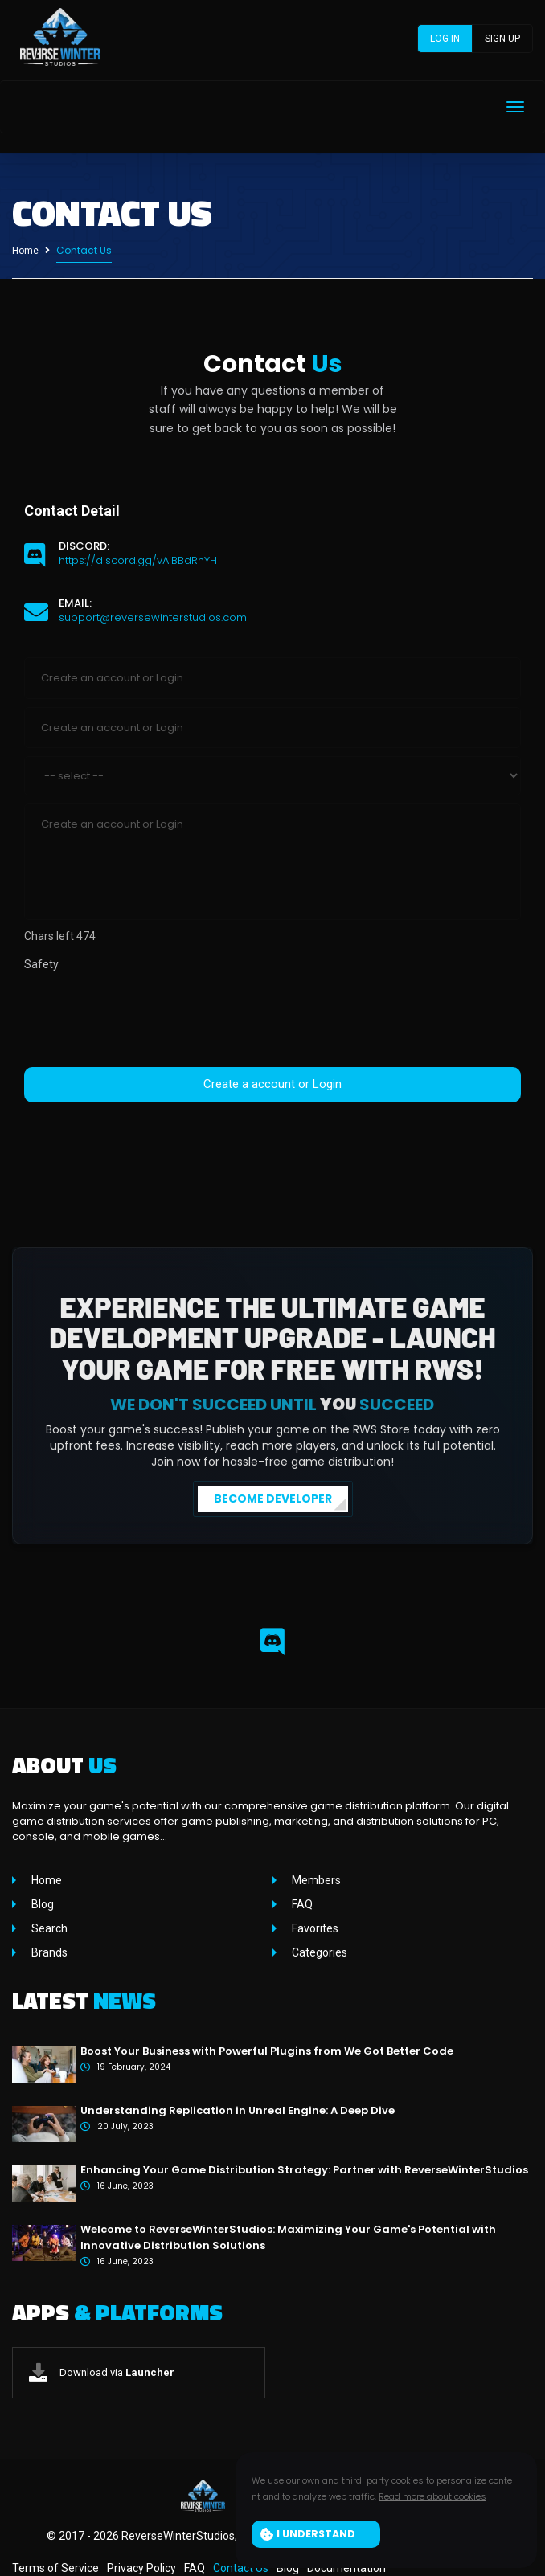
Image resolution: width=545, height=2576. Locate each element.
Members (315, 1880)
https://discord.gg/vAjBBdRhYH (138, 560)
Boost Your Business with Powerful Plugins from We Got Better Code (266, 2051)
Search (48, 1928)
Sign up (502, 38)
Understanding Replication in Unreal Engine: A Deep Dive (237, 2110)
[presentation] (146, 1019)
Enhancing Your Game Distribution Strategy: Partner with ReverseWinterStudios (304, 2169)
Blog (41, 1904)
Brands (48, 1952)
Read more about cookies (432, 2496)
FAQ (301, 1904)
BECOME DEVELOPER (273, 1498)
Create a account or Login (272, 1084)
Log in (445, 38)
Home (25, 250)
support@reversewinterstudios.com (153, 617)
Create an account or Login (272, 861)
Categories (318, 1952)
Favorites (313, 1928)
